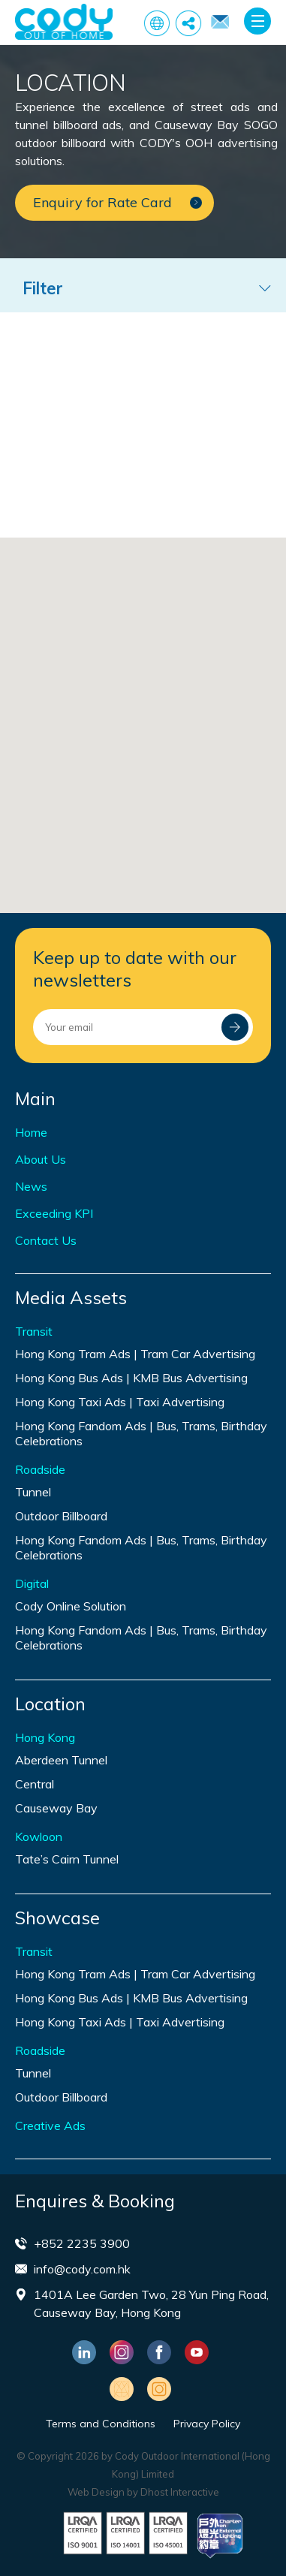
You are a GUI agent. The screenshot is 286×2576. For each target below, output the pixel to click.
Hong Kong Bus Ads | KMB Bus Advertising (131, 1377)
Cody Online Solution (70, 1605)
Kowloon (38, 1836)
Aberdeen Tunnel (61, 1759)
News (31, 1186)
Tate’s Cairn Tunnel (67, 1858)
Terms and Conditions (100, 2423)
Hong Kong (45, 1737)
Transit (34, 1331)
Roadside (40, 1469)
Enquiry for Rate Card (220, 21)
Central (34, 1783)
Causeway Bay (56, 1807)
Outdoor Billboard (61, 1515)
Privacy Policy (206, 2423)
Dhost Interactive (179, 2492)
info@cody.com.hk (82, 2268)
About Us (40, 1159)
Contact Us (46, 1240)
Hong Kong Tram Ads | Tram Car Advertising (135, 1353)
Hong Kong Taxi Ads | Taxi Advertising (119, 1401)
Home (31, 1132)
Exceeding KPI (54, 1213)
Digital (32, 1583)
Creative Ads (50, 2126)
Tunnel (33, 1491)
